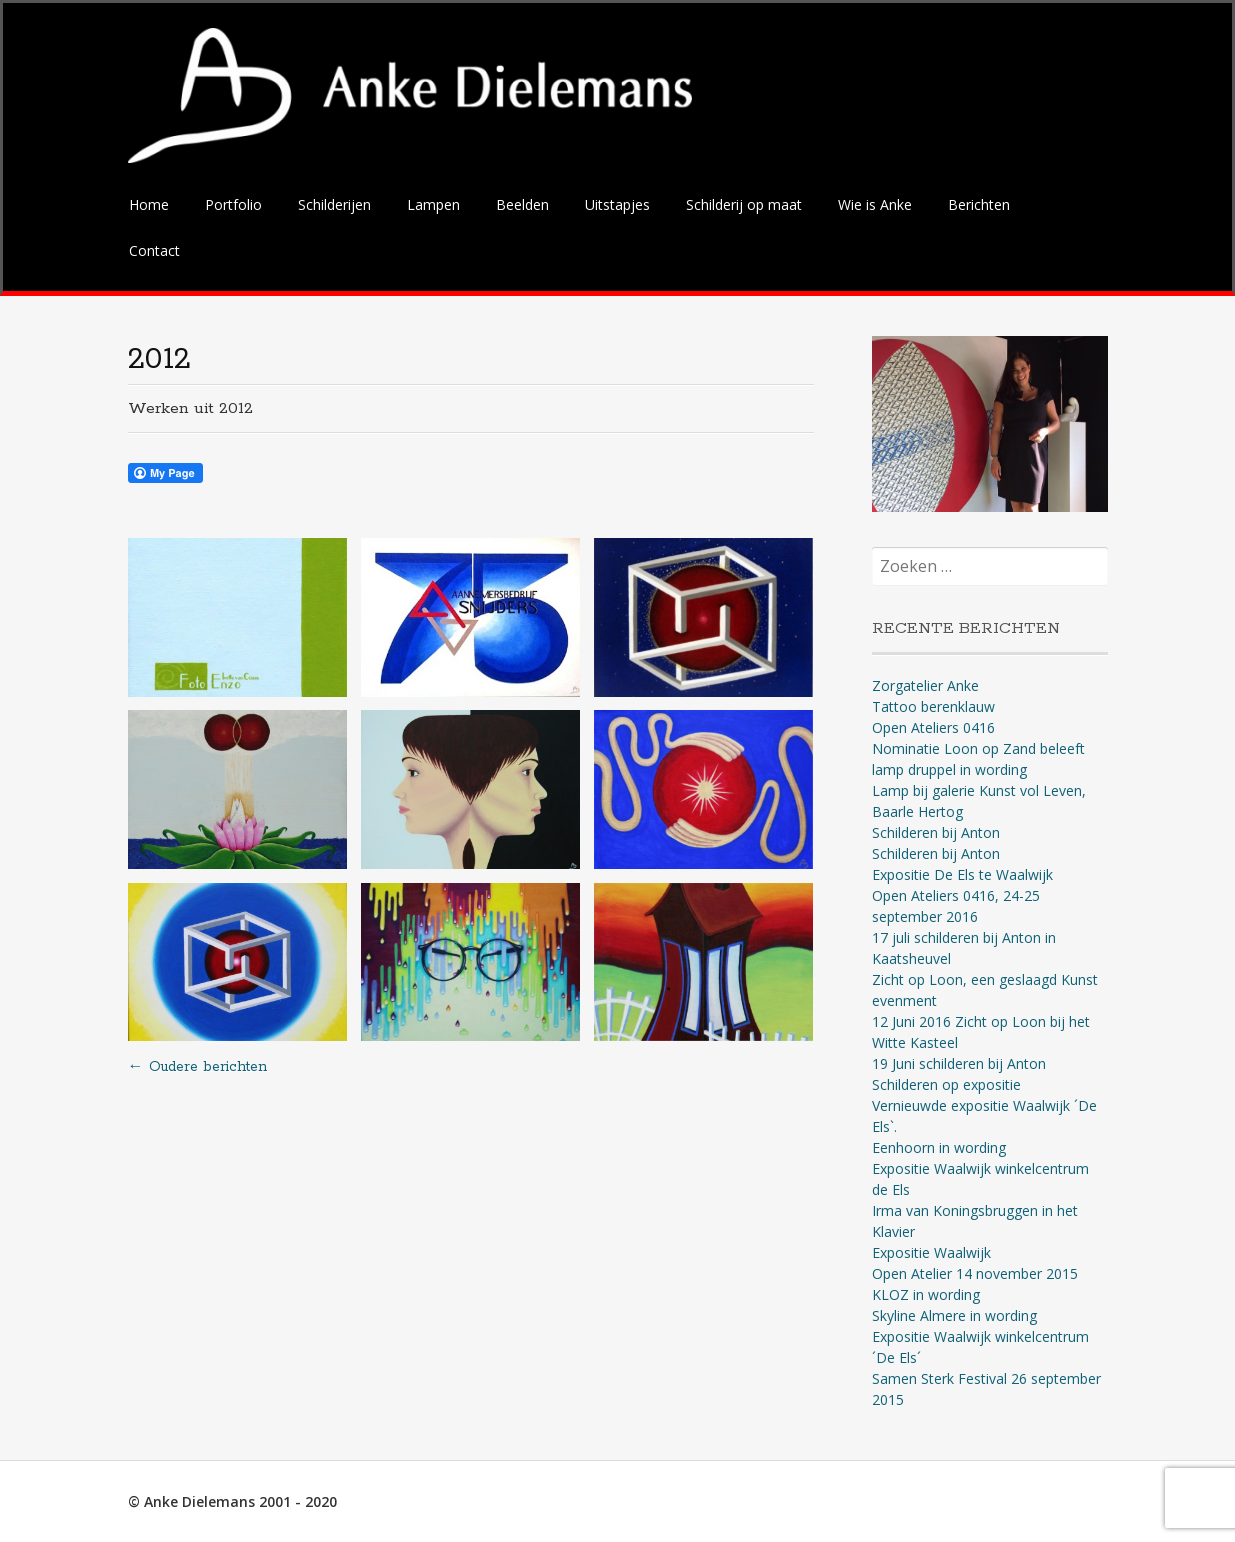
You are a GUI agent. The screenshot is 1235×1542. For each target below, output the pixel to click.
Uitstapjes (617, 204)
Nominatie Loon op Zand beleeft (978, 748)
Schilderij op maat (744, 204)
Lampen (433, 204)
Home (149, 204)
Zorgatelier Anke (925, 685)
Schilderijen (334, 204)
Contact (154, 250)
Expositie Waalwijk (931, 1252)
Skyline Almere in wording (954, 1315)
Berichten (979, 204)
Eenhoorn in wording (939, 1147)
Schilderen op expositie (946, 1084)
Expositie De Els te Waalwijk (962, 874)
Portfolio (233, 204)
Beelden (522, 204)
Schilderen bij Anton (936, 832)
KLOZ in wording (926, 1294)
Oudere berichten (197, 1067)
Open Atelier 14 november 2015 (975, 1273)
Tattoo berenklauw (933, 706)
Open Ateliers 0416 (933, 727)
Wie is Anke (875, 204)
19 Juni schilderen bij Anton (959, 1063)
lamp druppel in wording (949, 769)
